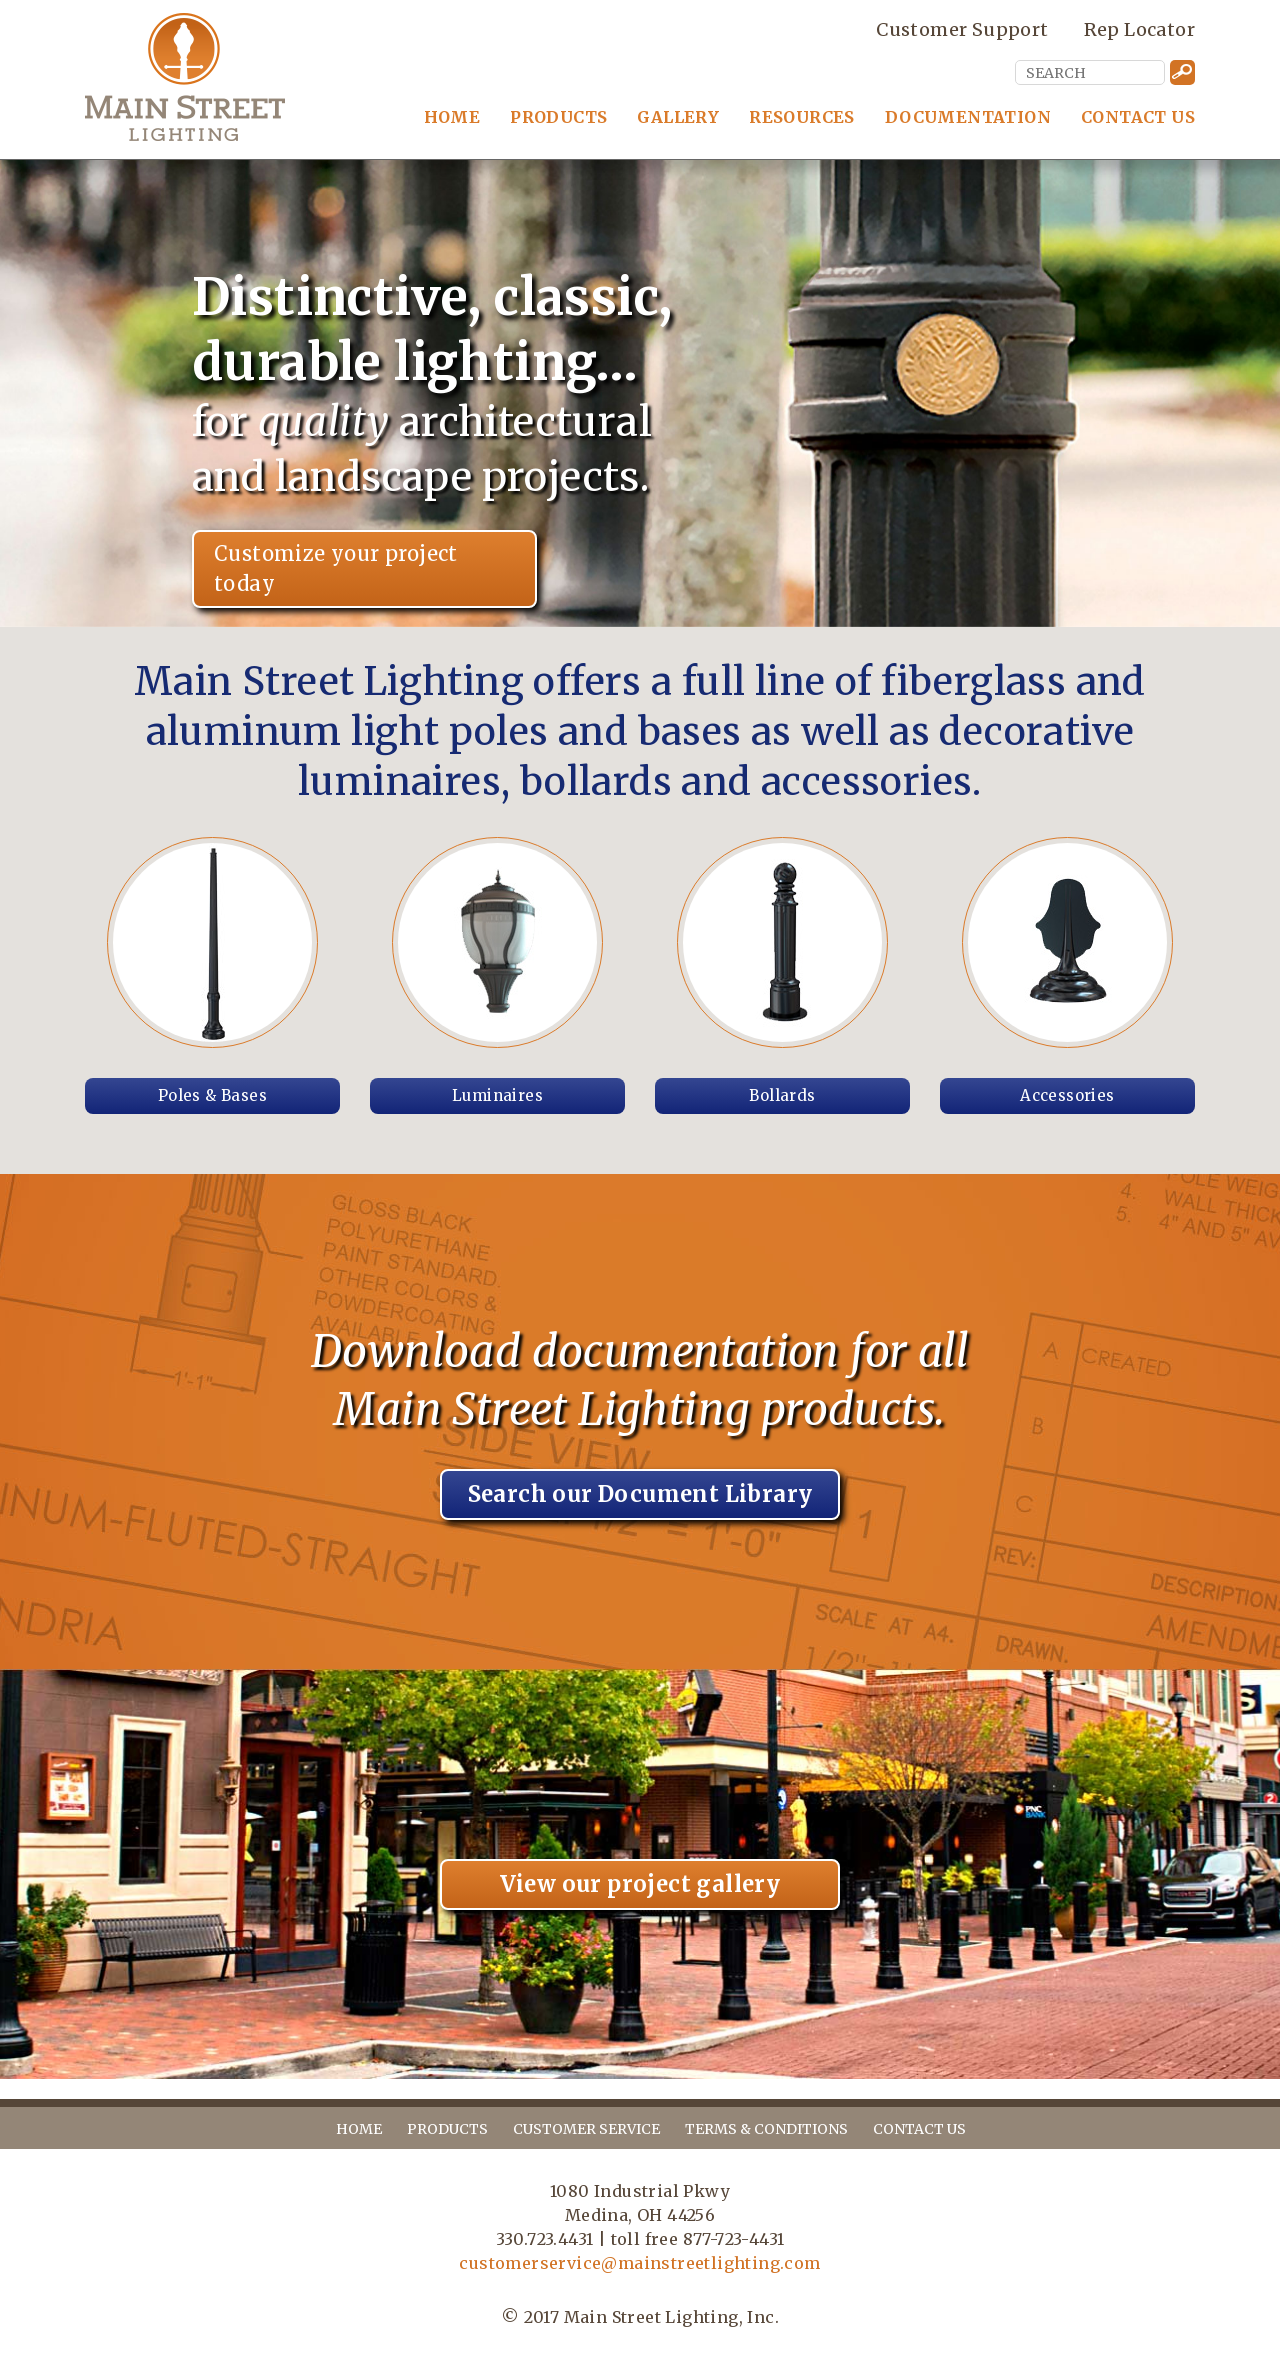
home (359, 2129)
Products (558, 117)
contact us (919, 2129)
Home (452, 117)
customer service (586, 2129)
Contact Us (1138, 117)
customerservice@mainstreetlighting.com (639, 2263)
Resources (802, 117)
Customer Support (962, 29)
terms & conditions (766, 2129)
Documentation (968, 117)
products (447, 2129)
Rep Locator (1139, 29)
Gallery (678, 117)
